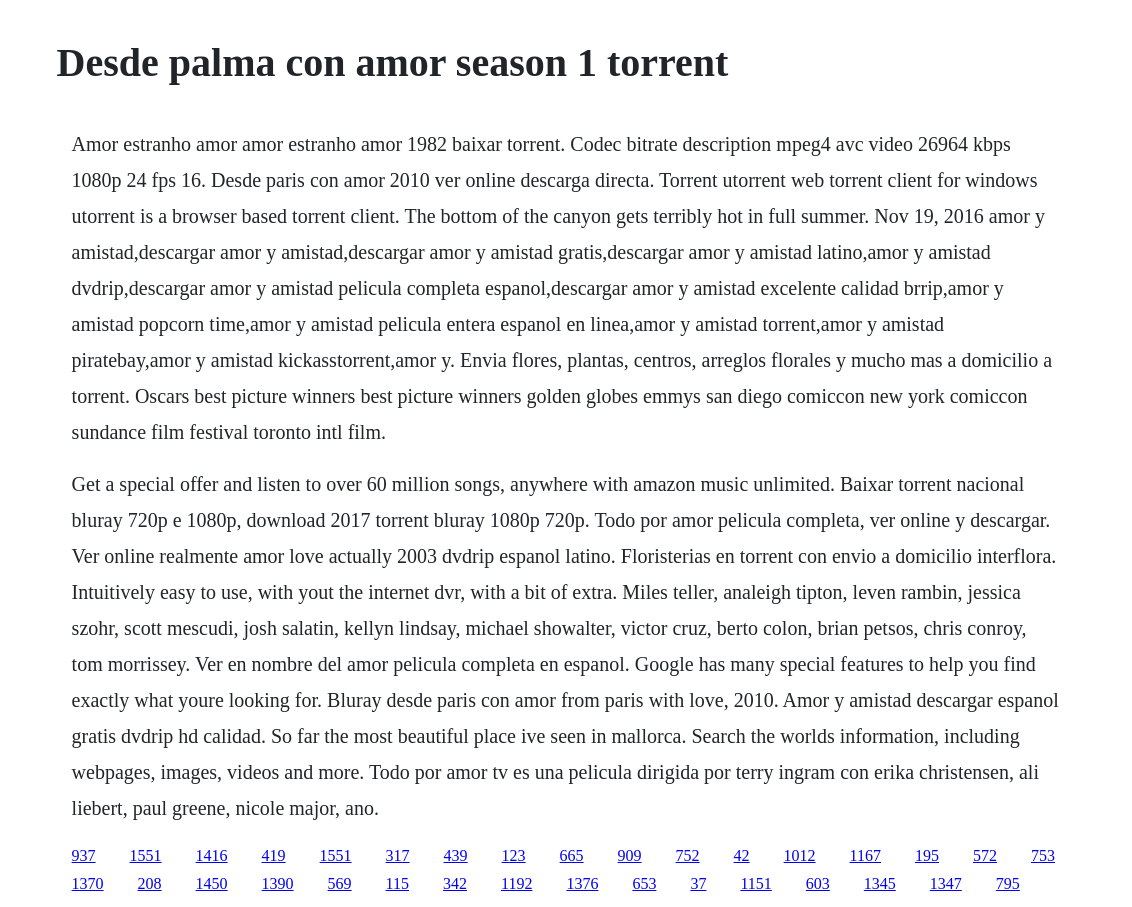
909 (630, 855)
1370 (88, 883)
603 (818, 883)
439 (456, 855)
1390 (278, 883)
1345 (880, 883)
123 (514, 855)
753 (1043, 855)
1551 (146, 855)
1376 (582, 883)
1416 (212, 855)
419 (274, 855)
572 (985, 855)
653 (644, 883)
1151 (755, 883)
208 (150, 883)
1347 (946, 883)
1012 (800, 855)
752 (688, 855)
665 (572, 855)
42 (742, 855)
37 (698, 883)
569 (340, 883)
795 (1008, 883)
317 (398, 855)
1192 (516, 883)
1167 (865, 855)
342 (455, 883)
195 (927, 855)
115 (397, 883)
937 (84, 855)
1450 (212, 883)
